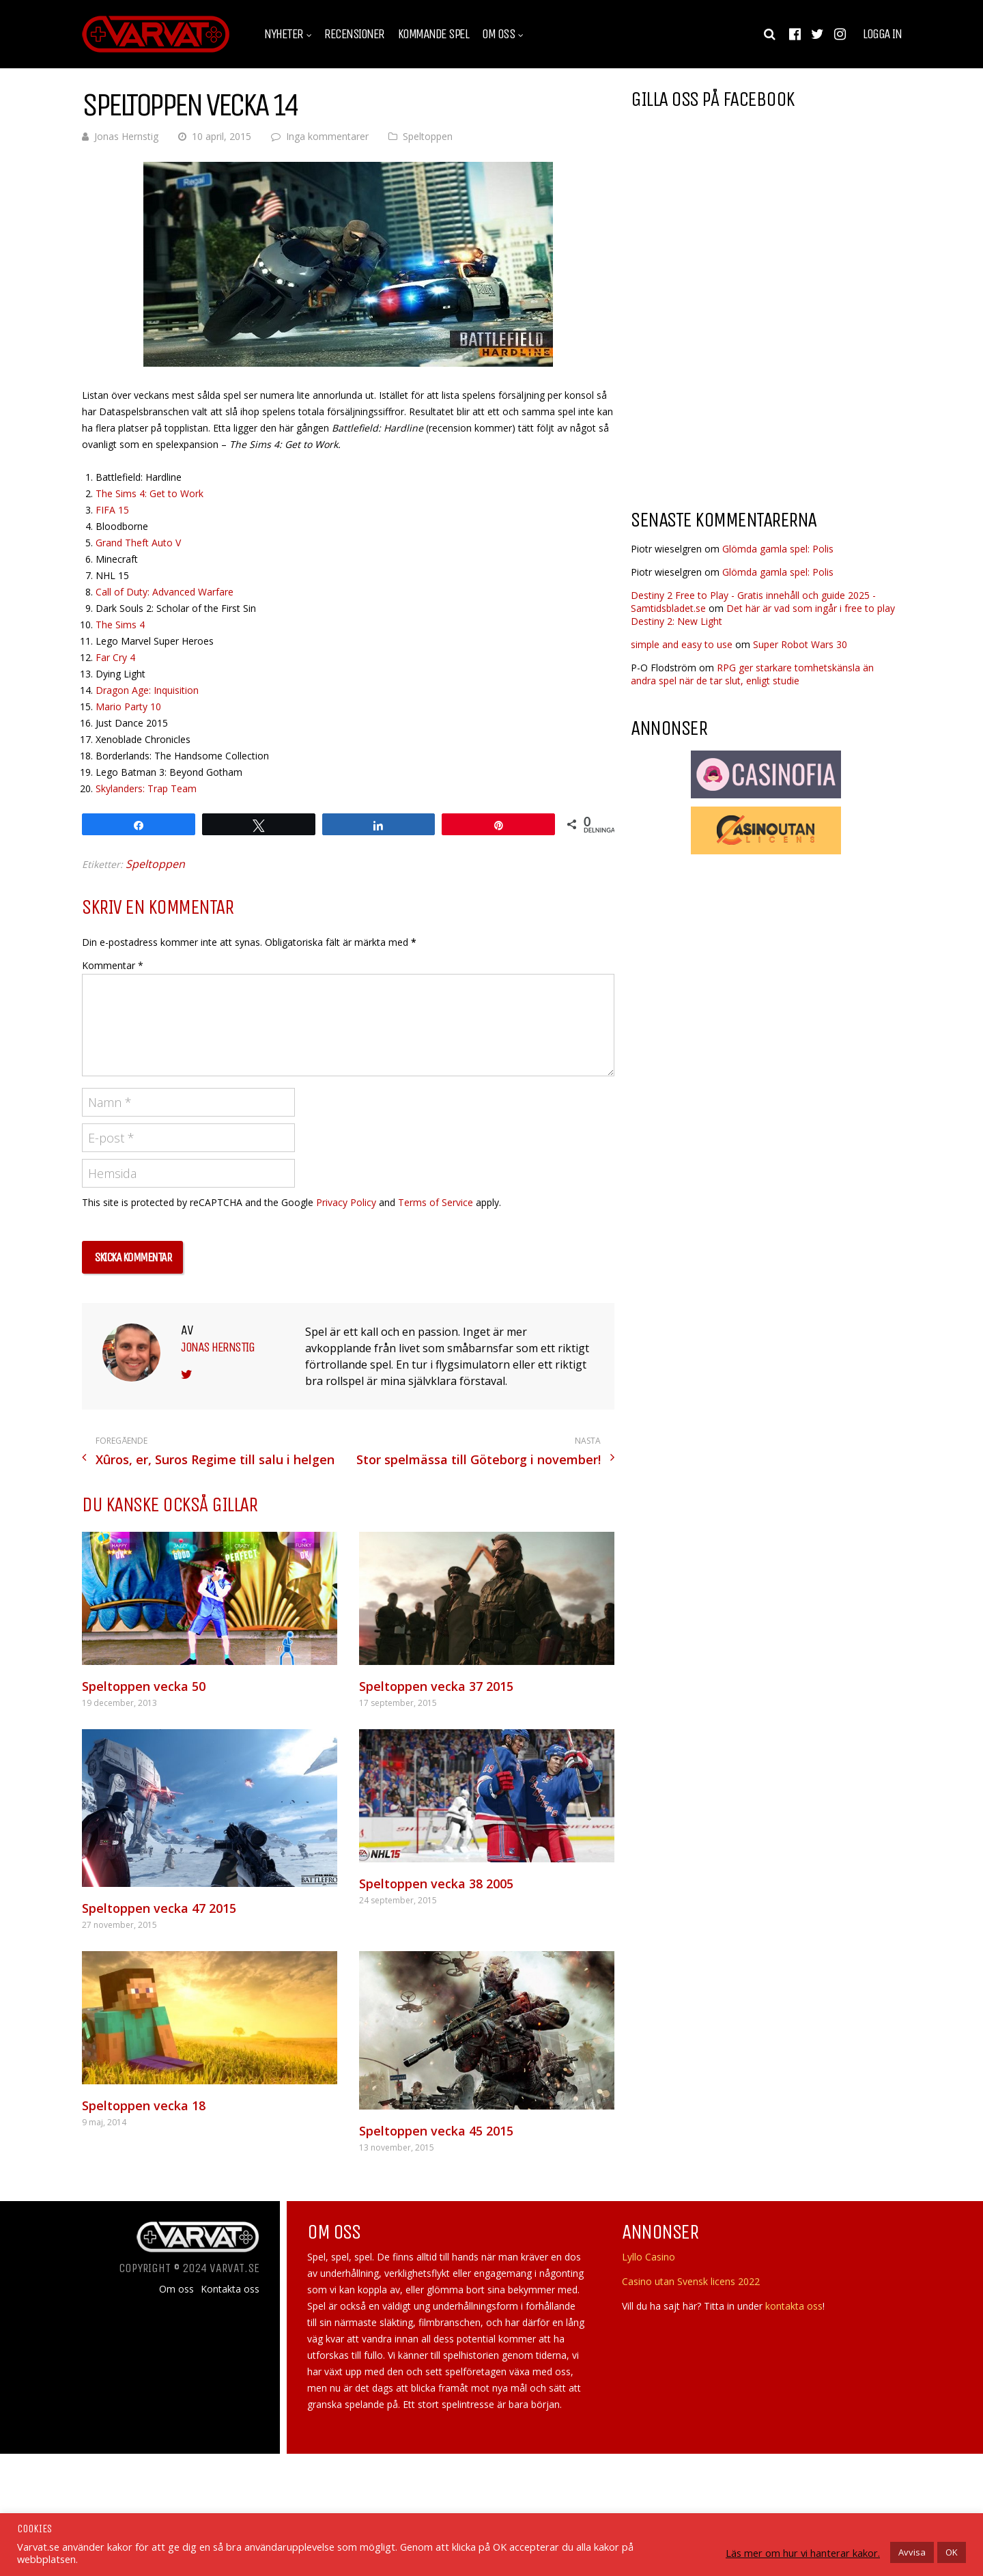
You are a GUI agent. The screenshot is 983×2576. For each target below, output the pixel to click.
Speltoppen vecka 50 (143, 1686)
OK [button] (951, 2552)
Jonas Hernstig (126, 136)
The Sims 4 (120, 624)
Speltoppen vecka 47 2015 (159, 1908)
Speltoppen (428, 136)
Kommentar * (112, 965)
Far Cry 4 (115, 657)
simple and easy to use (681, 644)
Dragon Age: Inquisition (147, 690)
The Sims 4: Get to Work (149, 493)
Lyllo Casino (648, 2256)
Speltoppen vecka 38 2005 (436, 1883)
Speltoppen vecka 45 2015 (436, 2131)
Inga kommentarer (327, 136)
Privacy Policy (346, 1202)
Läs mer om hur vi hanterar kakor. (803, 2553)
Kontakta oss (230, 2289)
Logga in (882, 34)
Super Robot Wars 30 (800, 644)
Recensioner (354, 34)
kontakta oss (794, 2305)
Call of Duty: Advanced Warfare (164, 591)
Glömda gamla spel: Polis (778, 548)
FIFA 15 (112, 509)
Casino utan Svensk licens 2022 (691, 2281)
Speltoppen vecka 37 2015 (436, 1686)
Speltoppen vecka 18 (143, 2105)
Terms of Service (435, 1202)
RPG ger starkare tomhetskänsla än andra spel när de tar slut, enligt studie (752, 674)
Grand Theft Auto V (138, 542)
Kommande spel (433, 34)
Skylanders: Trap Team (146, 788)
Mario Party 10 (128, 706)
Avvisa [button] (912, 2552)
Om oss (498, 34)
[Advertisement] (745, 388)
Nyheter (283, 34)
